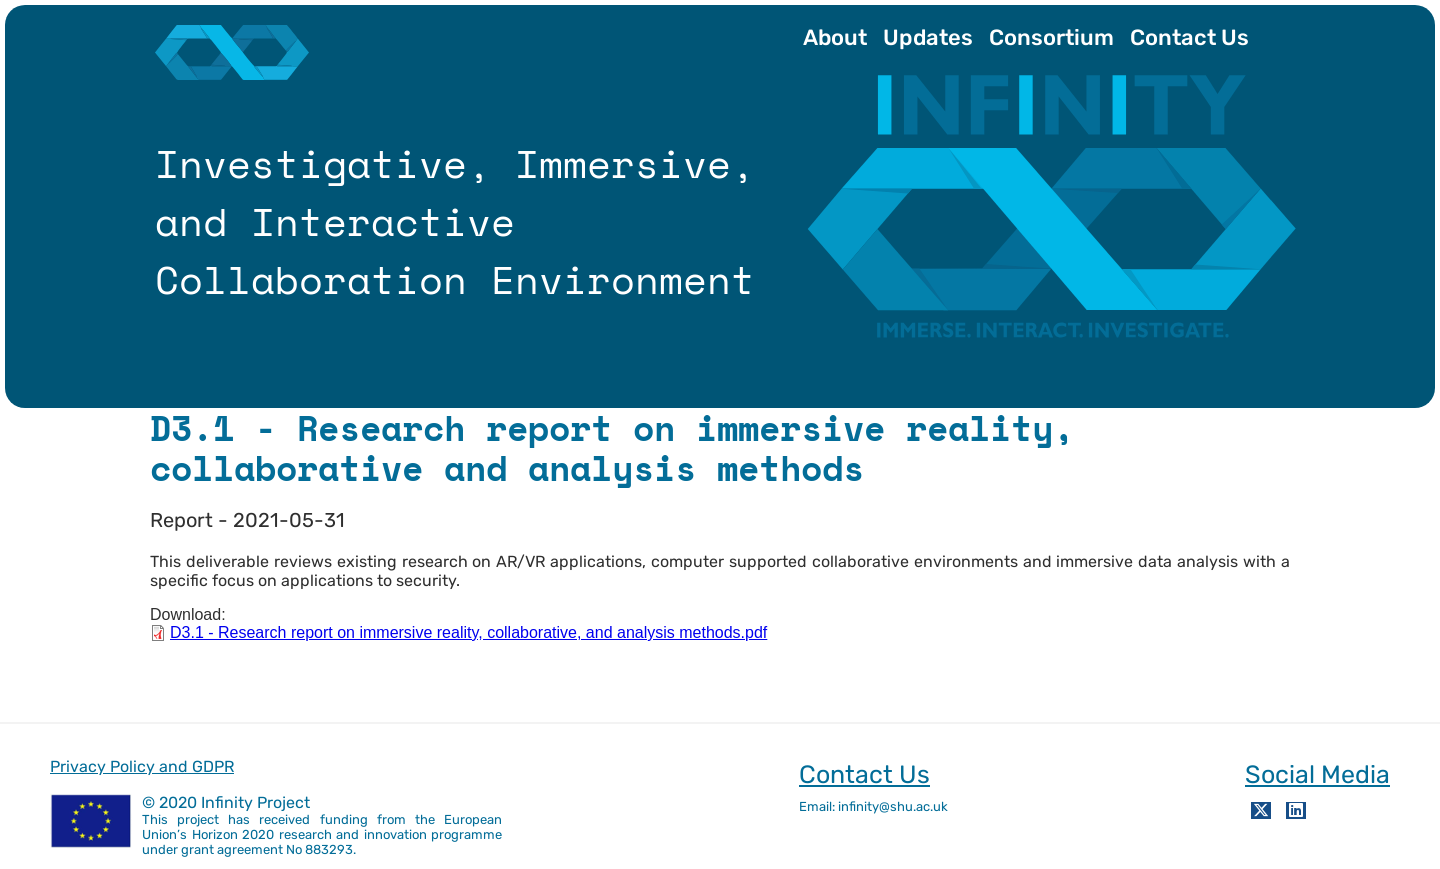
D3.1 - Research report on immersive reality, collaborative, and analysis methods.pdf (468, 632)
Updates (928, 37)
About (835, 37)
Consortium (1051, 37)
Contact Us (1189, 37)
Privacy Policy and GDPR (142, 766)
